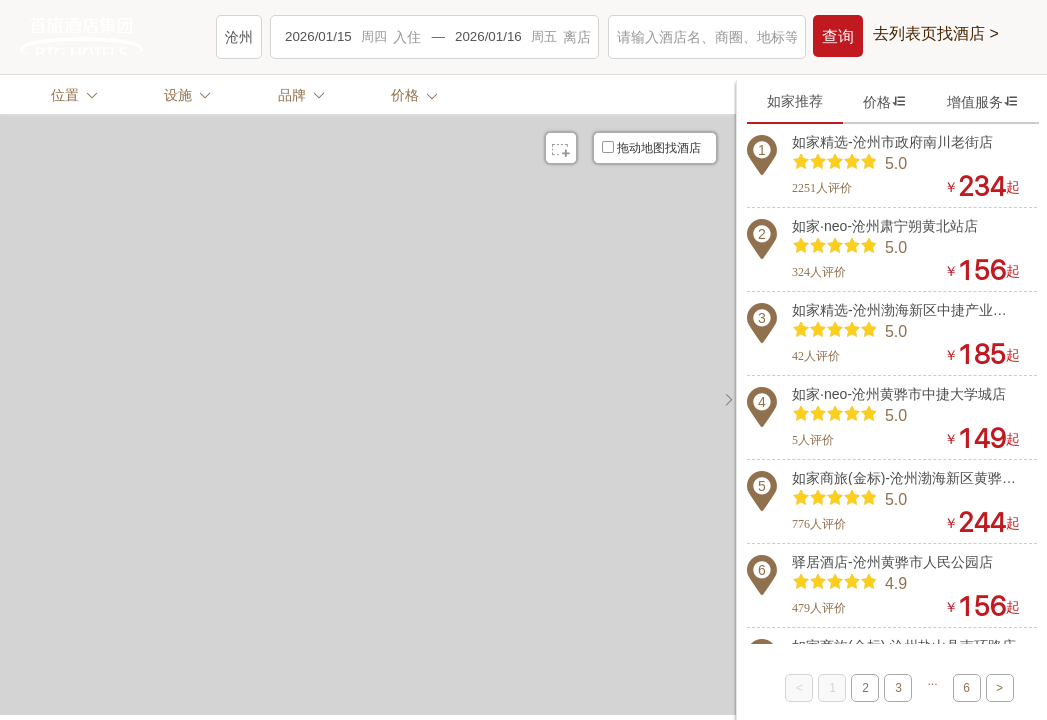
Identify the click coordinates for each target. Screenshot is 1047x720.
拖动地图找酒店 (651, 148)
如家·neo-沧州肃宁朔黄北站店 (885, 226)
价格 (885, 101)
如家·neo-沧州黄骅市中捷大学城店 (899, 394)
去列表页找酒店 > (936, 34)
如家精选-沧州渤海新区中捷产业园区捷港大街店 (906, 310)
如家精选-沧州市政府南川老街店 (892, 142)
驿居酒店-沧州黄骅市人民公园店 (892, 562)
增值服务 (983, 101)
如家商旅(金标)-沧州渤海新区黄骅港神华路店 (906, 478)
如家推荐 (795, 101)
